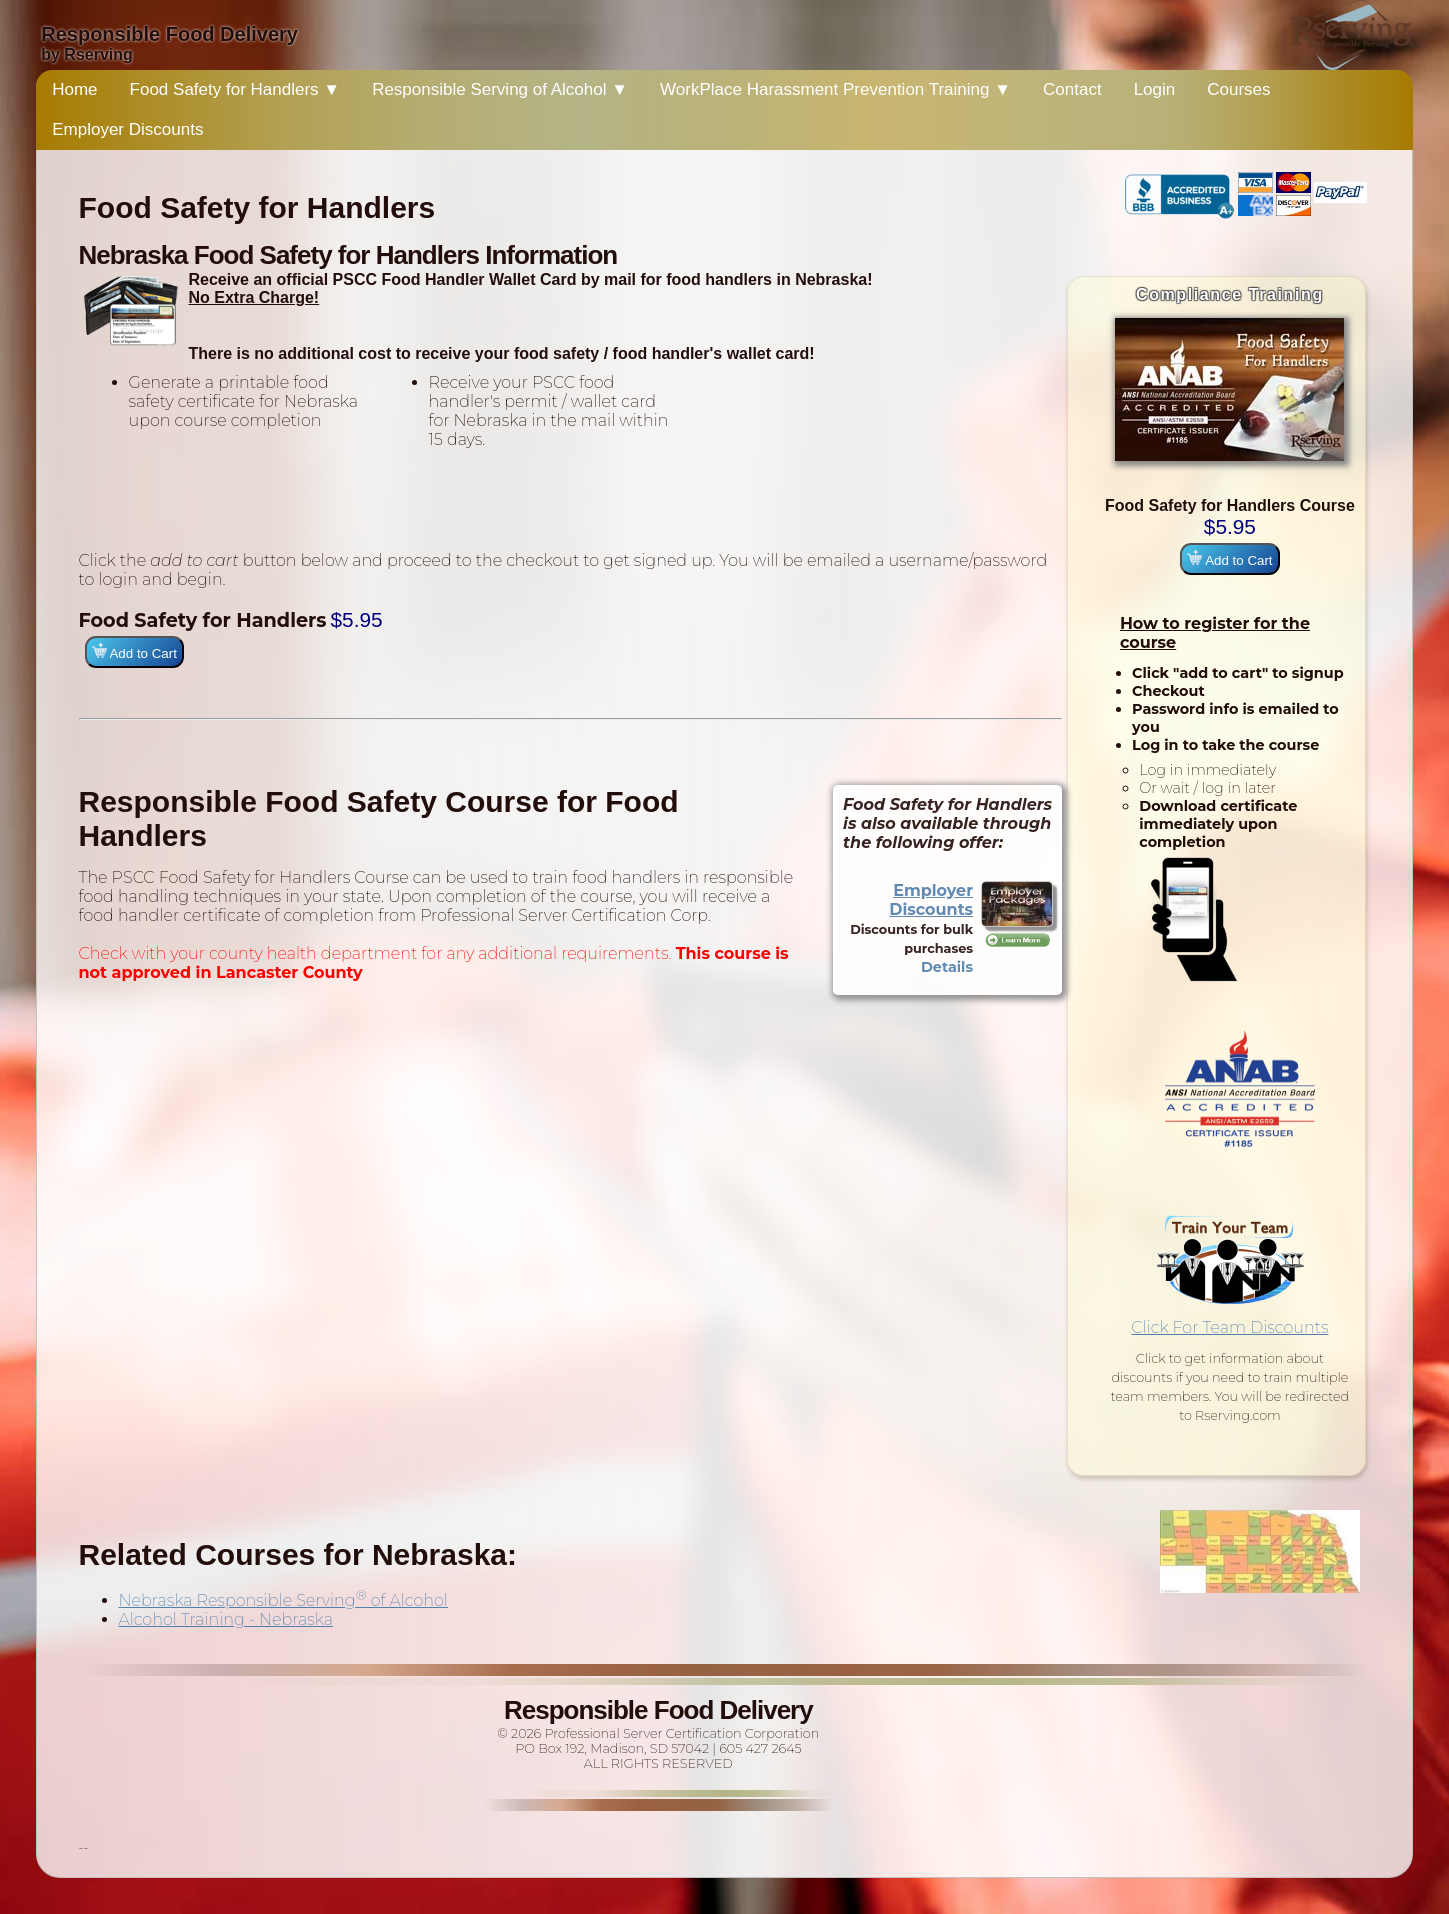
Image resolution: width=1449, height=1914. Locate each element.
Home (74, 89)
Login (1155, 89)
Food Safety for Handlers (235, 89)
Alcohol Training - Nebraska (226, 1619)
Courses (1238, 89)
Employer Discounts (127, 129)
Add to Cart (1229, 559)
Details (947, 967)
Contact (1072, 89)
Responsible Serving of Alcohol (500, 89)
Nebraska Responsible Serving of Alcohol (283, 1600)
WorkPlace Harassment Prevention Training (835, 89)
